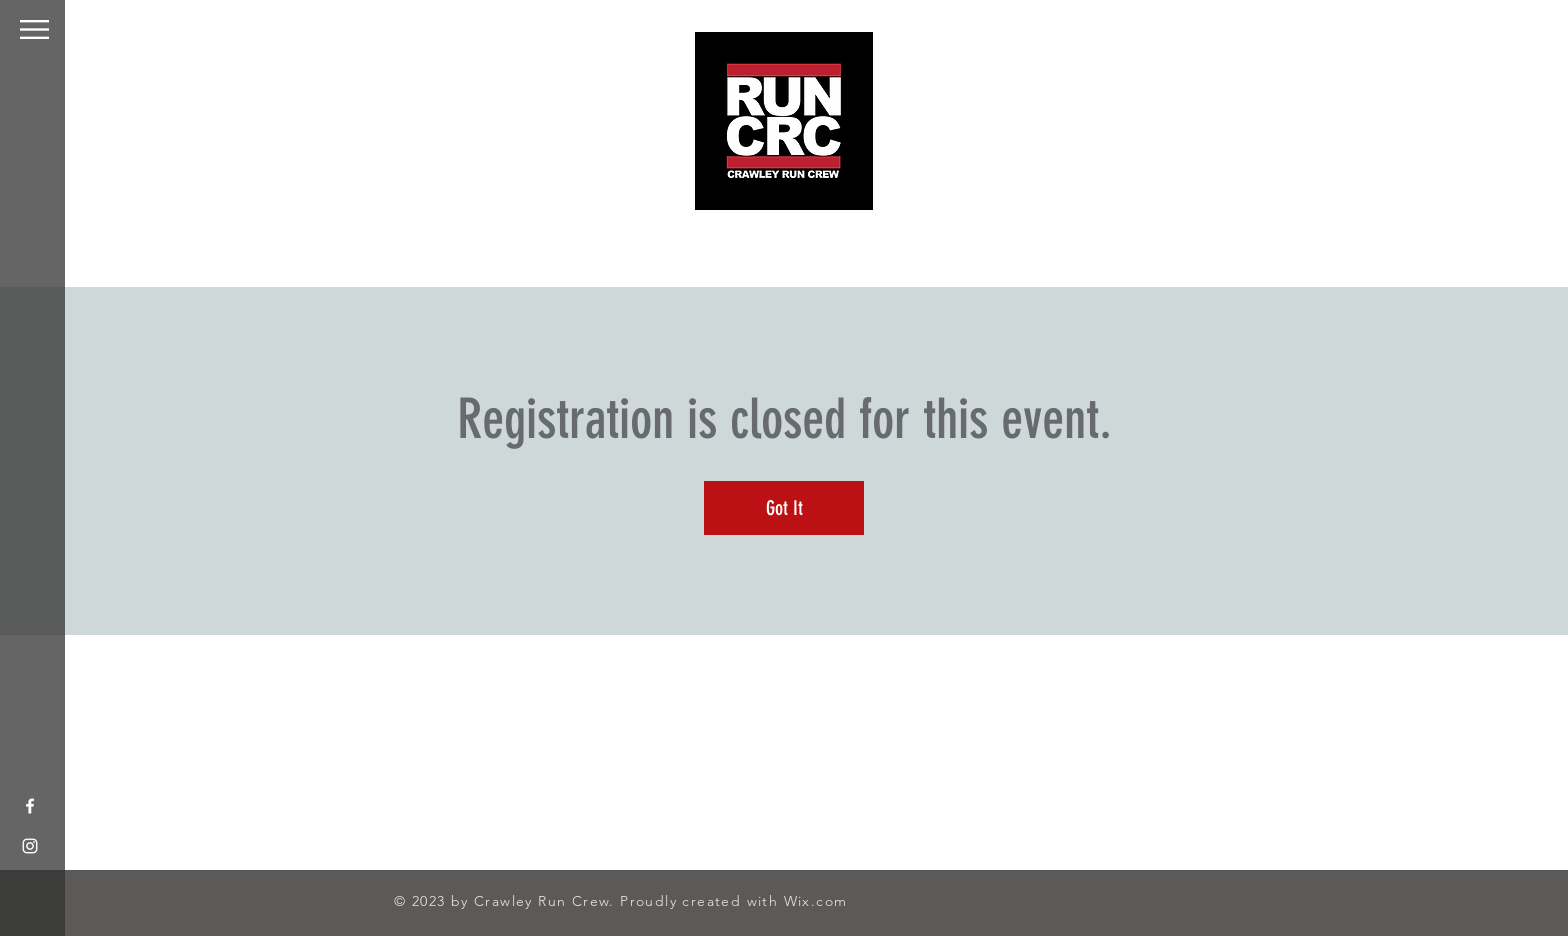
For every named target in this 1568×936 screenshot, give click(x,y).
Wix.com (816, 901)
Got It (784, 508)
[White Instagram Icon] (30, 846)
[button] (34, 29)
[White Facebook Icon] (30, 806)
